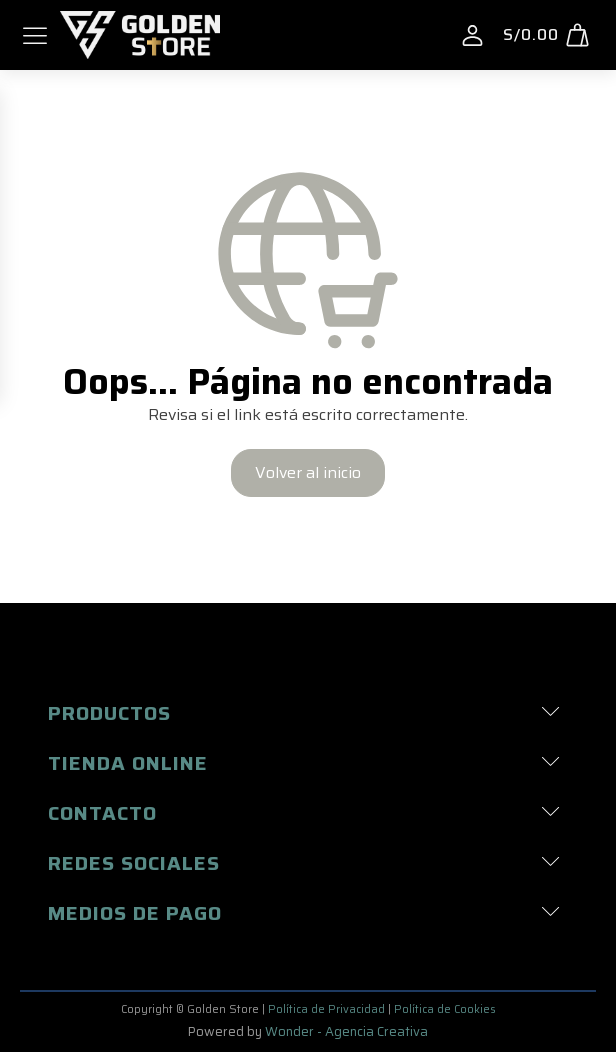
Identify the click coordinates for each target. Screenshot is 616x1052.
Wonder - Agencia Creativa (346, 1031)
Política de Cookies (445, 1009)
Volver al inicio (308, 472)
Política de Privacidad (326, 1009)
